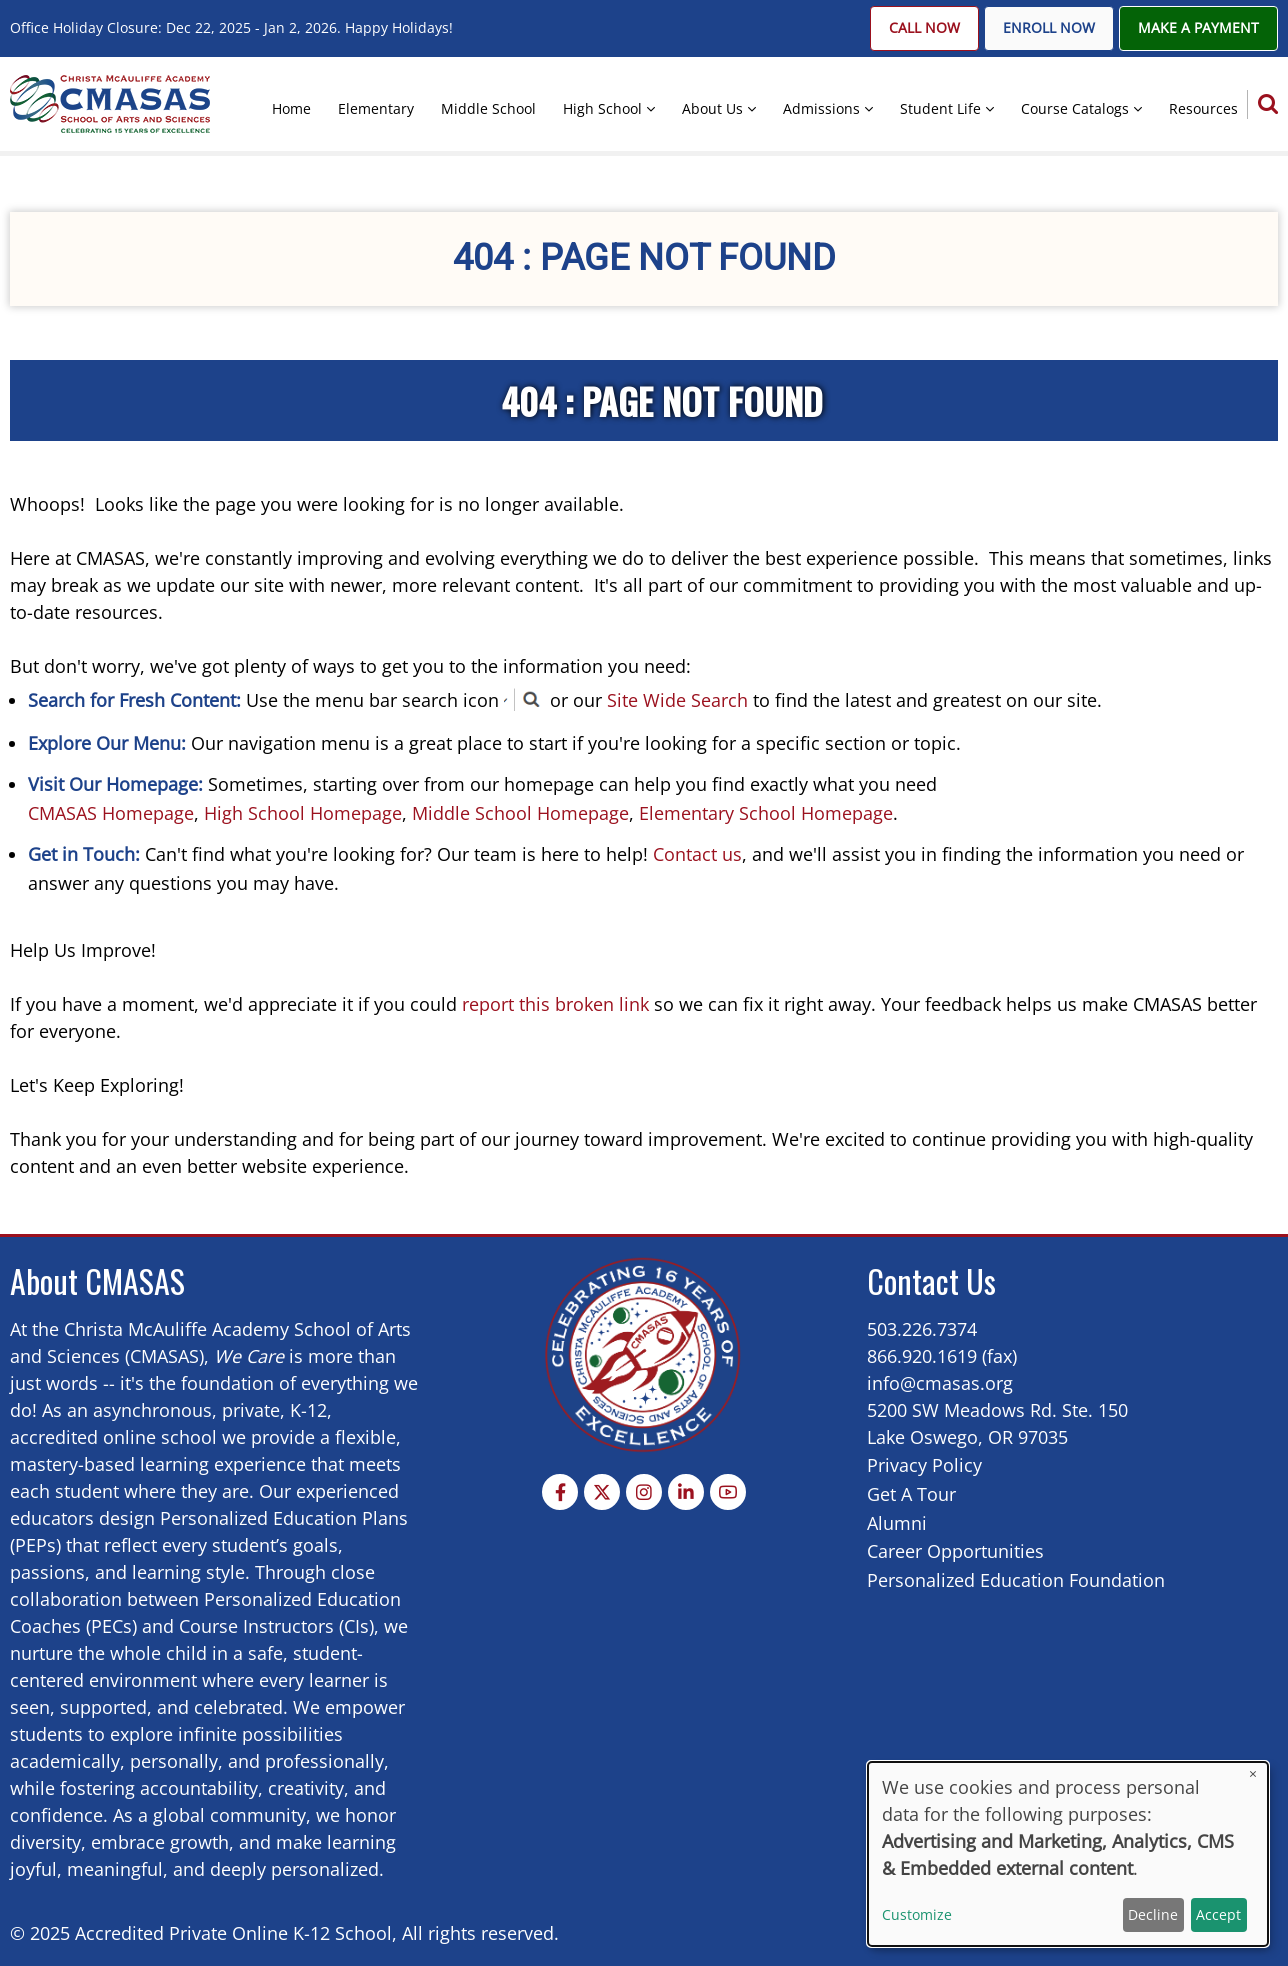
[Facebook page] (560, 1492)
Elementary (376, 108)
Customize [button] (917, 1914)
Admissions (821, 108)
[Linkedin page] (686, 1492)
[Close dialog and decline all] (1253, 1774)
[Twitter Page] (602, 1492)
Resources (1203, 108)
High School (602, 108)
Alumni (897, 1523)
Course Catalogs (1075, 108)
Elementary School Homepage (766, 813)
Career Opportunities (955, 1551)
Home (291, 108)
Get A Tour (911, 1494)
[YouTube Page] (728, 1492)
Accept (1218, 1914)
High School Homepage (303, 813)
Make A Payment (1198, 28)
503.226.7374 (922, 1329)
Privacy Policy (924, 1465)
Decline (1153, 1914)
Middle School (488, 108)
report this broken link (555, 1004)
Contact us (697, 854)
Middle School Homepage (520, 813)
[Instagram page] (644, 1492)
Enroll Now (1049, 28)
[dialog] (1068, 1854)
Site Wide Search (677, 700)
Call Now (924, 28)
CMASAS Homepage (111, 813)
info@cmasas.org (940, 1383)
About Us (712, 108)
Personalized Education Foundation (1016, 1580)
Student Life (940, 108)
